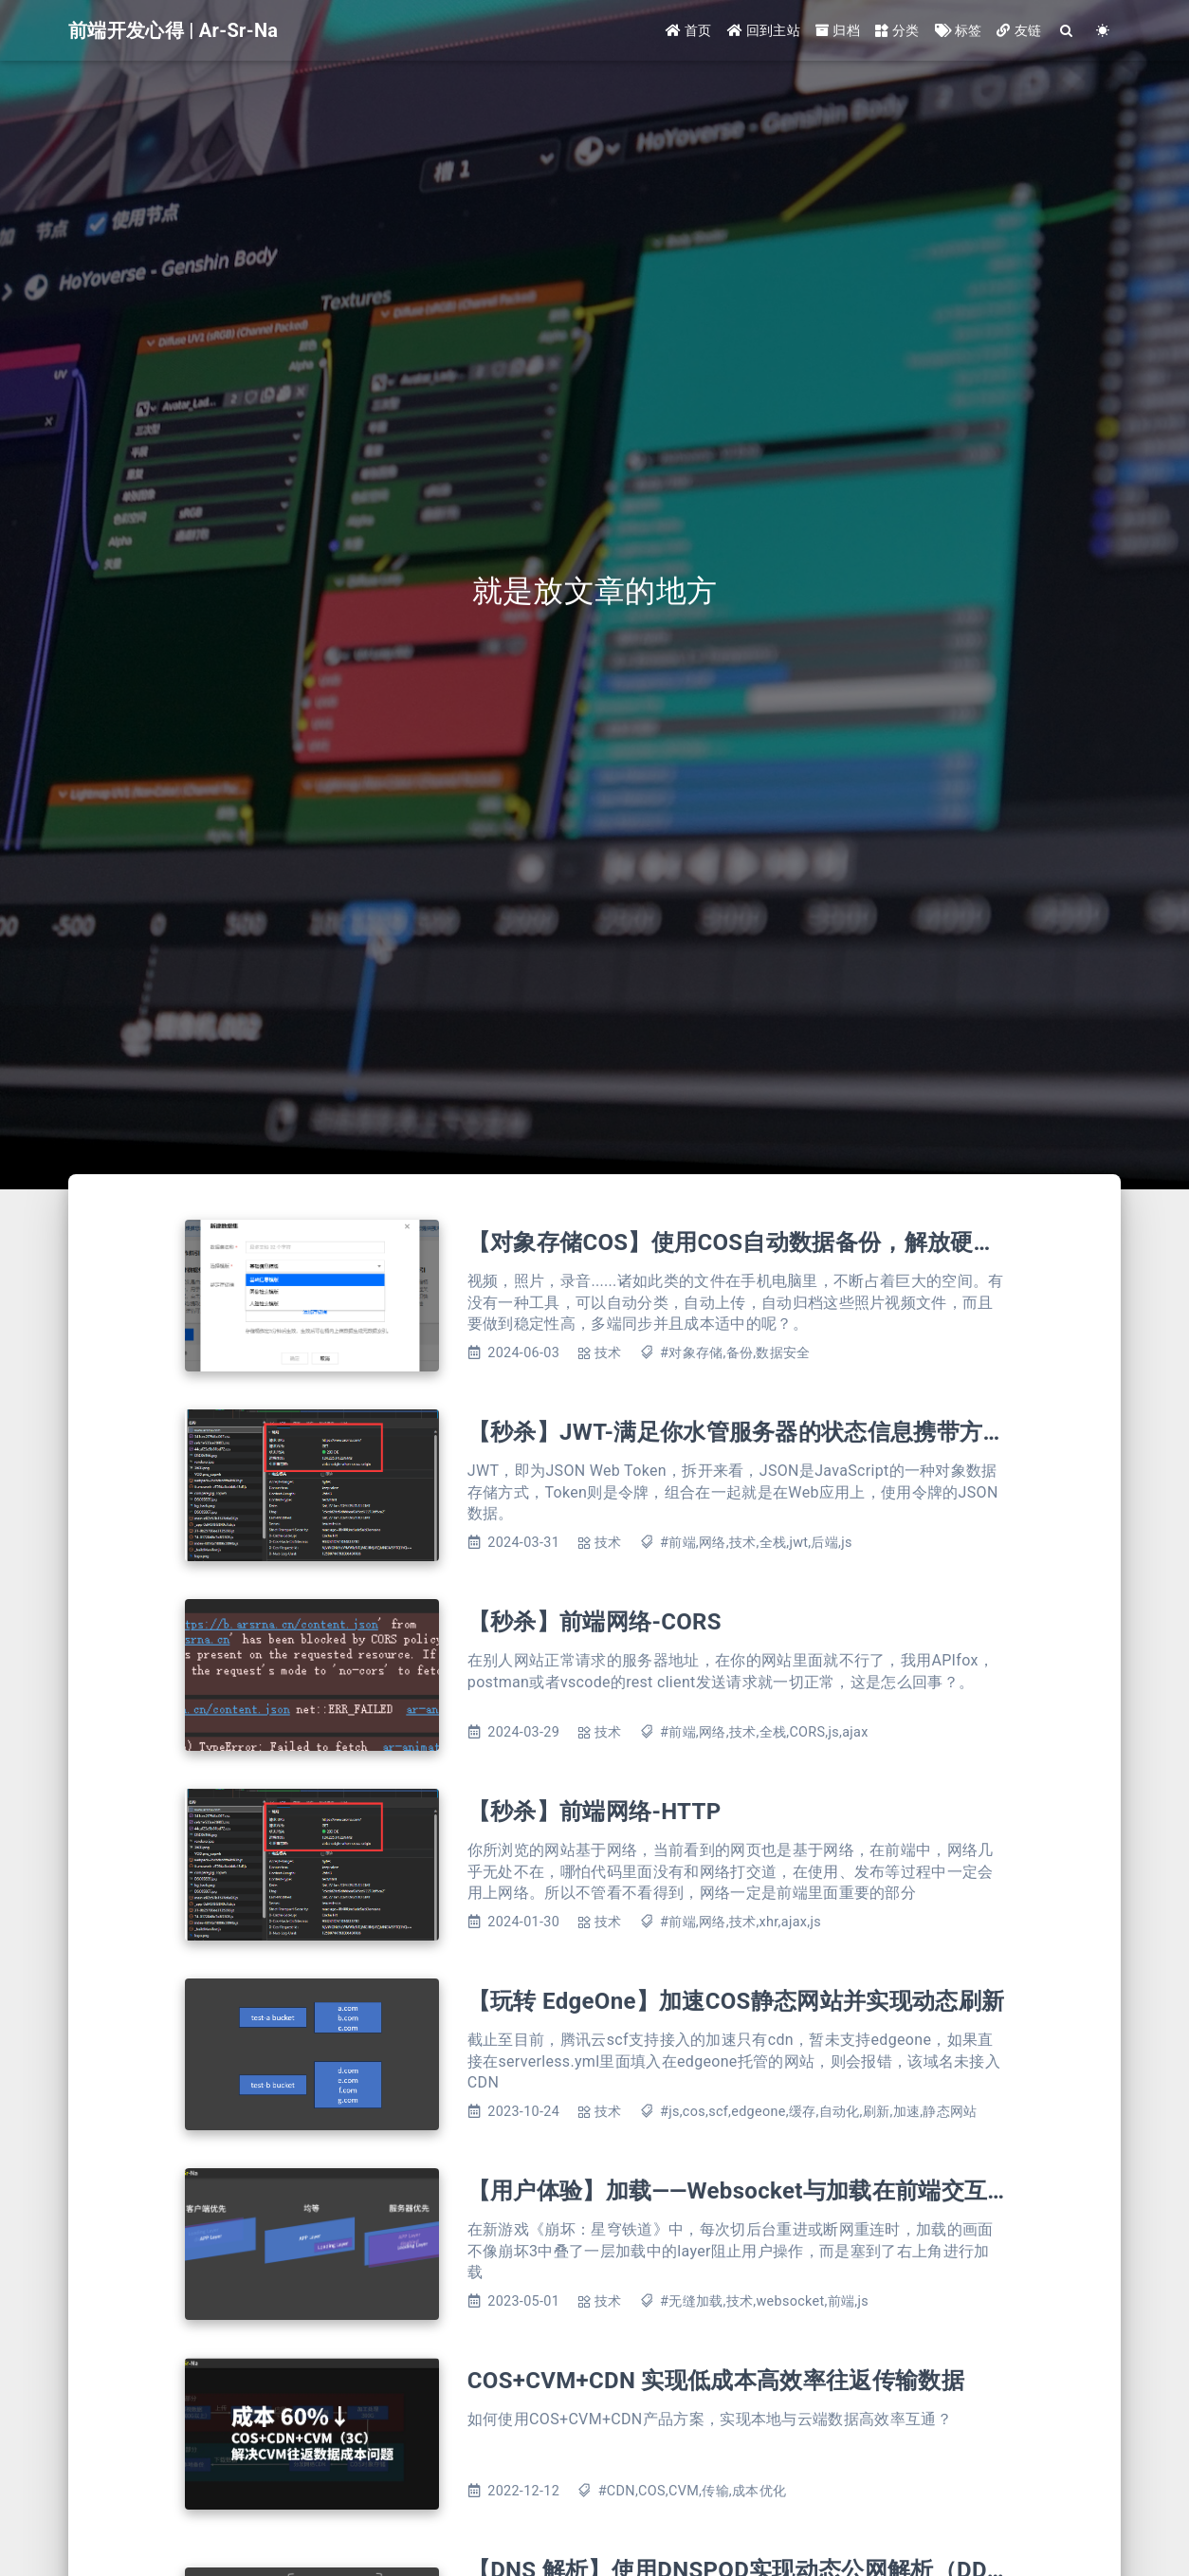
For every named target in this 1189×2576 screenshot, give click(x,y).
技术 (608, 1353)
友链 (1019, 30)
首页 (689, 30)
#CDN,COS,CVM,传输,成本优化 (692, 2491)
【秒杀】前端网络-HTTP (594, 1811)
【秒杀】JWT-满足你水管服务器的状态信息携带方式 (736, 1432)
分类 (897, 30)
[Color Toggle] (1103, 30)
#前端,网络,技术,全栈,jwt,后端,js (756, 1543)
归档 (837, 30)
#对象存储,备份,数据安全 (735, 1353)
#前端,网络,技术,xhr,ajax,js (740, 1922)
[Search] (1067, 30)
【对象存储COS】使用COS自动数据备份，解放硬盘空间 (755, 1242)
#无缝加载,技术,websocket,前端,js (764, 2301)
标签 (958, 30)
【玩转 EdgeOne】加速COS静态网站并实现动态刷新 (735, 2001)
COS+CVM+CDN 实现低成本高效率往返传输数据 (715, 2380)
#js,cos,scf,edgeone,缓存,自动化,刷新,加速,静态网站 (819, 2112)
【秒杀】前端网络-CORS (594, 1622)
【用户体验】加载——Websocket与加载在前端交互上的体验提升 (796, 2191)
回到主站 (763, 30)
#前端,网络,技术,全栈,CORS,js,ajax (764, 1732)
